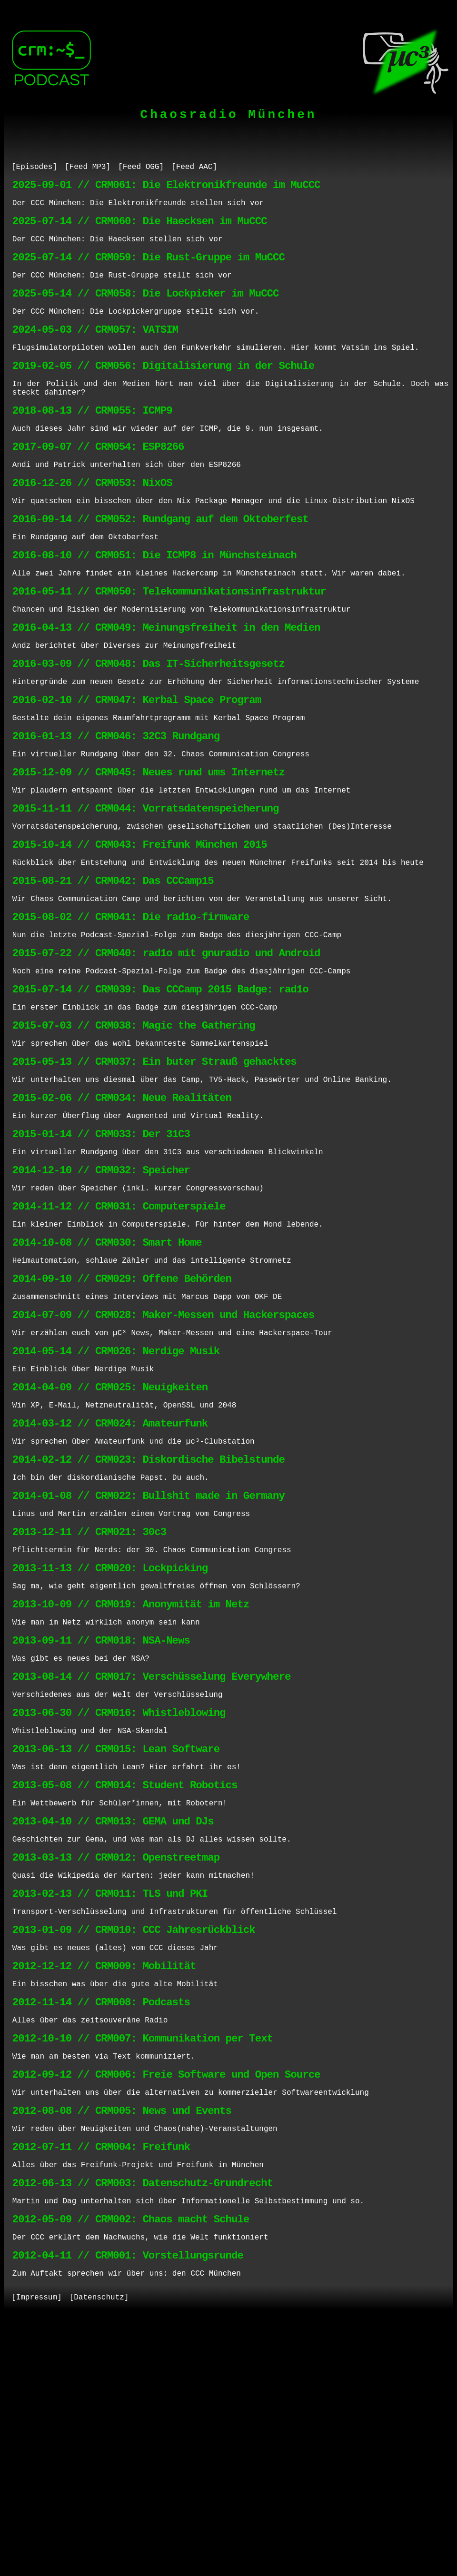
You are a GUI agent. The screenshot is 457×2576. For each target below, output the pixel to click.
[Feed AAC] (194, 168)
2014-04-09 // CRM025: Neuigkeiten (110, 1533)
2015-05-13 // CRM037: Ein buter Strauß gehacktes (154, 1169)
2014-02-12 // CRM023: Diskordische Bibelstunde (148, 1614)
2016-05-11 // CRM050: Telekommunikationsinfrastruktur (169, 643)
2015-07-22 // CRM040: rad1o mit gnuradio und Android (166, 1048)
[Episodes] (34, 168)
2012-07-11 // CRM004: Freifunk (101, 2383)
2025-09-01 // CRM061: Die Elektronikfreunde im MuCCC (166, 188)
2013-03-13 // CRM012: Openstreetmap (115, 2059)
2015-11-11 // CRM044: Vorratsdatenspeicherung (145, 886)
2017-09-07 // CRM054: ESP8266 (98, 482)
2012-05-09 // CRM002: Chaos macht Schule (130, 2464)
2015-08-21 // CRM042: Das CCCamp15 (113, 967)
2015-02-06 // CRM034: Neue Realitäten (121, 1210)
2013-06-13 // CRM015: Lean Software (115, 1938)
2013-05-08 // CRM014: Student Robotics (125, 1979)
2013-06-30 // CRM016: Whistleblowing (119, 1898)
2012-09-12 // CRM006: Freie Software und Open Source (166, 2302)
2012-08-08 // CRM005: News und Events (121, 2343)
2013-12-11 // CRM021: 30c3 (89, 1695)
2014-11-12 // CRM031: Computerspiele (119, 1331)
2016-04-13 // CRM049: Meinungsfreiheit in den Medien (166, 684)
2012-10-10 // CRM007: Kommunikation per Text (142, 2262)
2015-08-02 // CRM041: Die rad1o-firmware (130, 1008)
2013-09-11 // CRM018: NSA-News (101, 1817)
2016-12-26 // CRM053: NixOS (92, 522)
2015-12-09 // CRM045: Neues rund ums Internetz (148, 846)
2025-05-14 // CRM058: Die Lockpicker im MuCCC (145, 309)
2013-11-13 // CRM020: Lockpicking (110, 1736)
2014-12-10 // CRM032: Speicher (101, 1291)
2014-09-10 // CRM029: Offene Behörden (121, 1412)
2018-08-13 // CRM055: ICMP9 (92, 441)
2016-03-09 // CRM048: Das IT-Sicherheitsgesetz (148, 724)
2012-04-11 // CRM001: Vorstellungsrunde (127, 2504)
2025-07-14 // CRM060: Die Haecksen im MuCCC (139, 228)
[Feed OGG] (141, 168)
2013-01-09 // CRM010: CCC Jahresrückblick (133, 2140)
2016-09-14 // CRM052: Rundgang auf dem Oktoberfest (160, 562)
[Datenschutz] (99, 2551)
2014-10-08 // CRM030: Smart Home (107, 1372)
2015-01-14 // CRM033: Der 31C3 (101, 1250)
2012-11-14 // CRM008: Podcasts (101, 2221)
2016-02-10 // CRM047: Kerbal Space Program (136, 765)
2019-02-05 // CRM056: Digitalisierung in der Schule (163, 390)
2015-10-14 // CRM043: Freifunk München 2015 (139, 927)
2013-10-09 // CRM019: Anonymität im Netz (130, 1776)
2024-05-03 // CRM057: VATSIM (95, 350)
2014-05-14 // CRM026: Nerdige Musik (115, 1493)
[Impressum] (36, 2551)
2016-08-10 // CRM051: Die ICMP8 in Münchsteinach (154, 603)
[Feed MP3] (87, 168)
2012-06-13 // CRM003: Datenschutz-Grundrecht (142, 2424)
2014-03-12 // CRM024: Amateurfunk (110, 1574)
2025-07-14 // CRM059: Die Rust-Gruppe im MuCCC (148, 269)
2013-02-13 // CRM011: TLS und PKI (110, 2100)
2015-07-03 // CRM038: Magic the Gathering (133, 1129)
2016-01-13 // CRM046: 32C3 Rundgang (115, 805)
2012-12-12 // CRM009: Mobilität (104, 2181)
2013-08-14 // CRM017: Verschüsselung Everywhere (151, 1857)
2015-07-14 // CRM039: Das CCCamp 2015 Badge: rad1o (160, 1088)
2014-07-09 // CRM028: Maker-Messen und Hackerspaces (163, 1453)
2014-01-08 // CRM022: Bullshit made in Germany (148, 1655)
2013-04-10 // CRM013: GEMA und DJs (113, 2019)
